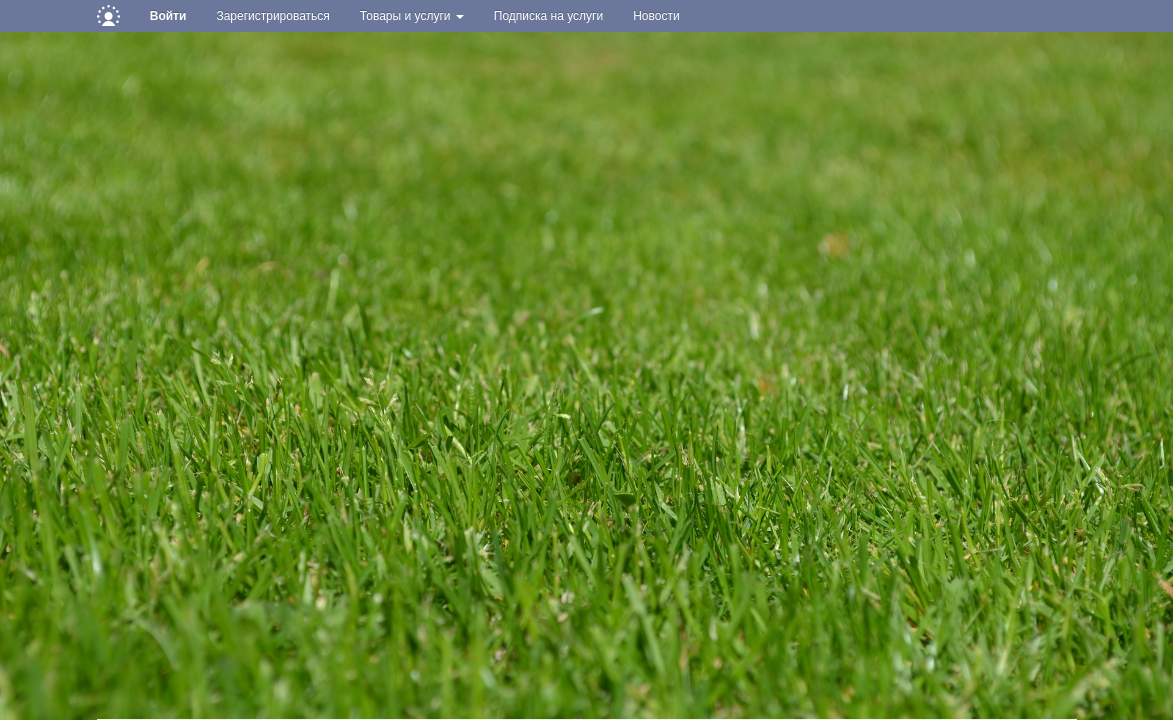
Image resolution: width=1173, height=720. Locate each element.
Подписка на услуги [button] (548, 16)
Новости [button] (656, 16)
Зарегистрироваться (272, 16)
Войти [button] (168, 16)
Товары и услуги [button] (412, 16)
